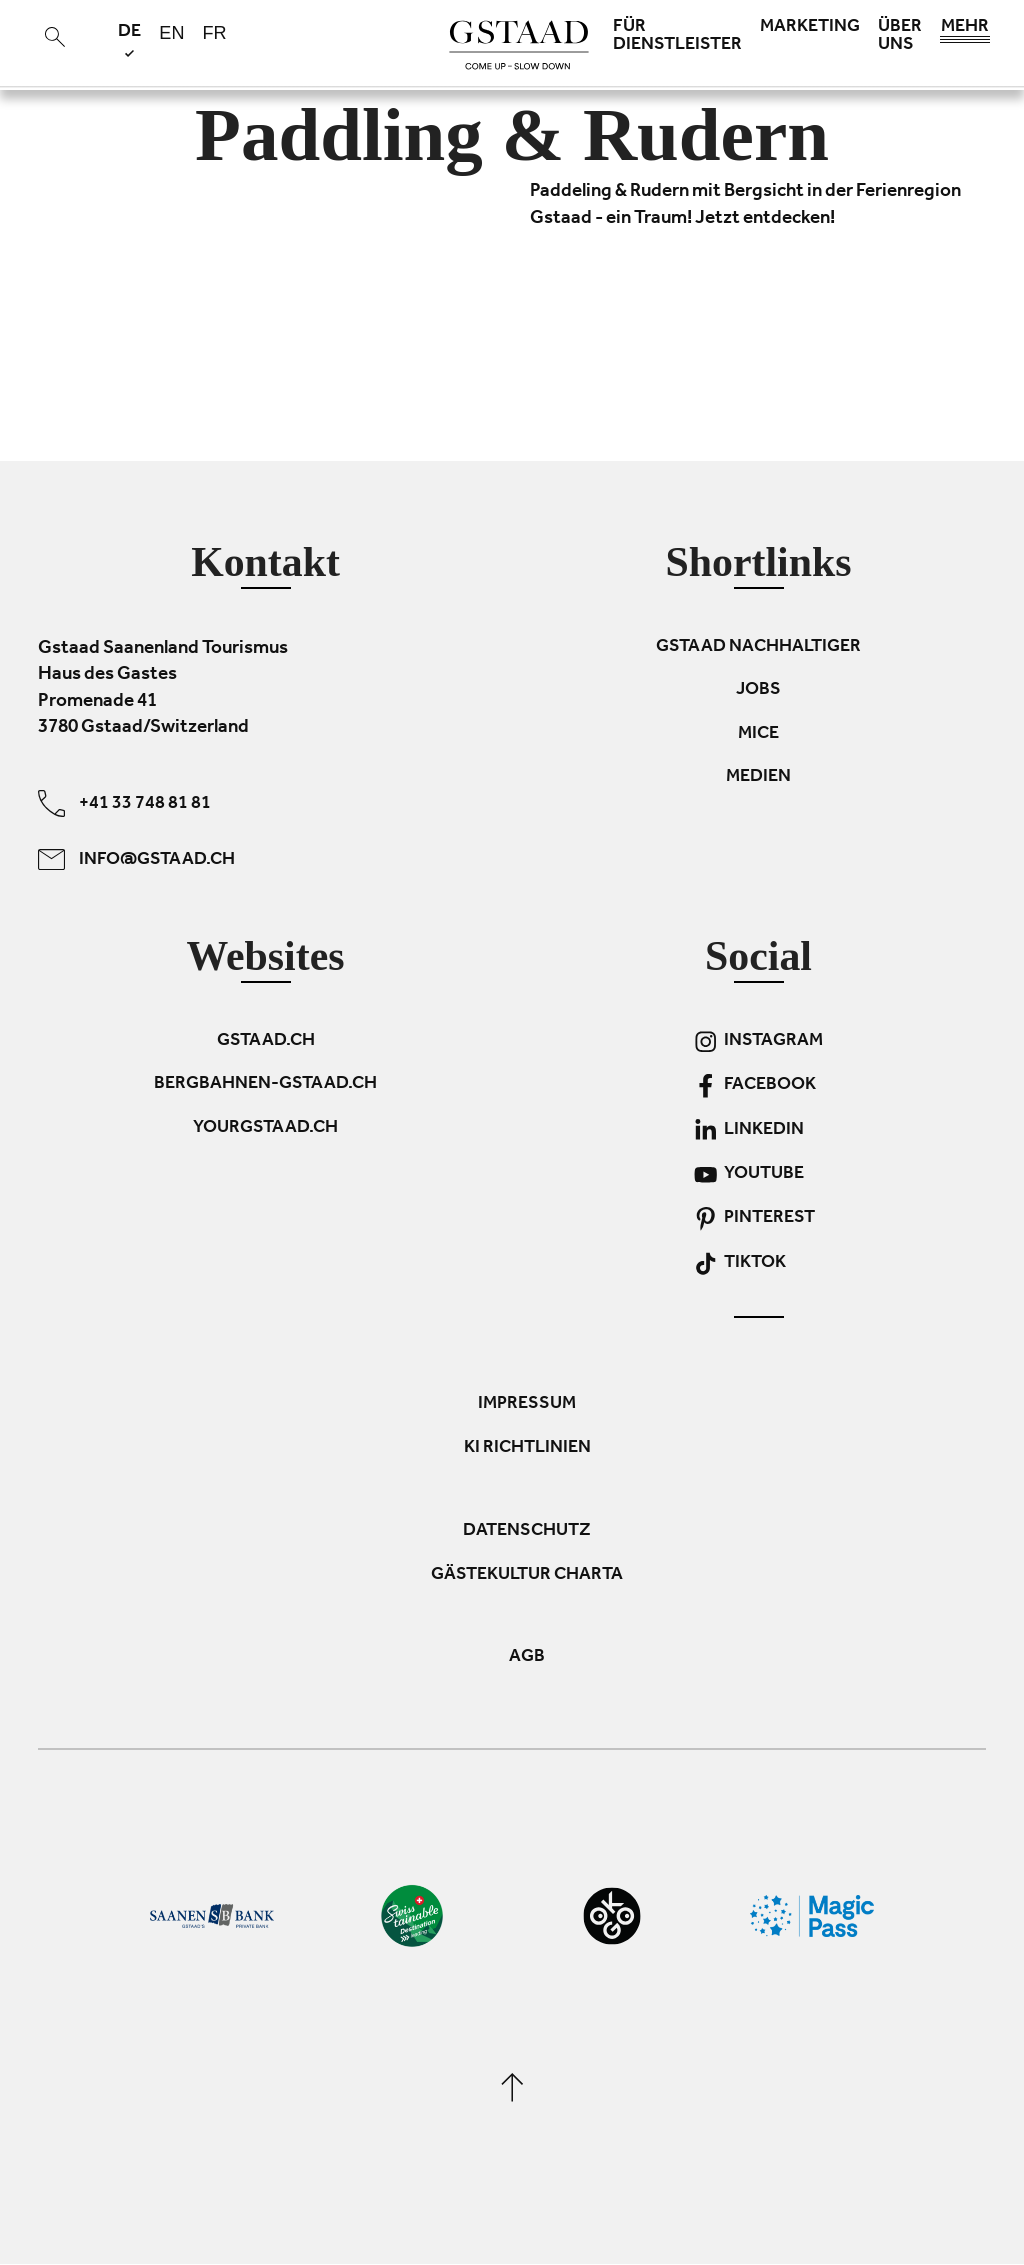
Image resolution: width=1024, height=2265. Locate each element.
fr (214, 33)
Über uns (900, 37)
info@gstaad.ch (136, 859)
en (171, 33)
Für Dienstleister (677, 37)
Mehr (965, 32)
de (129, 39)
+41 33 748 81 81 (124, 803)
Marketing (810, 28)
